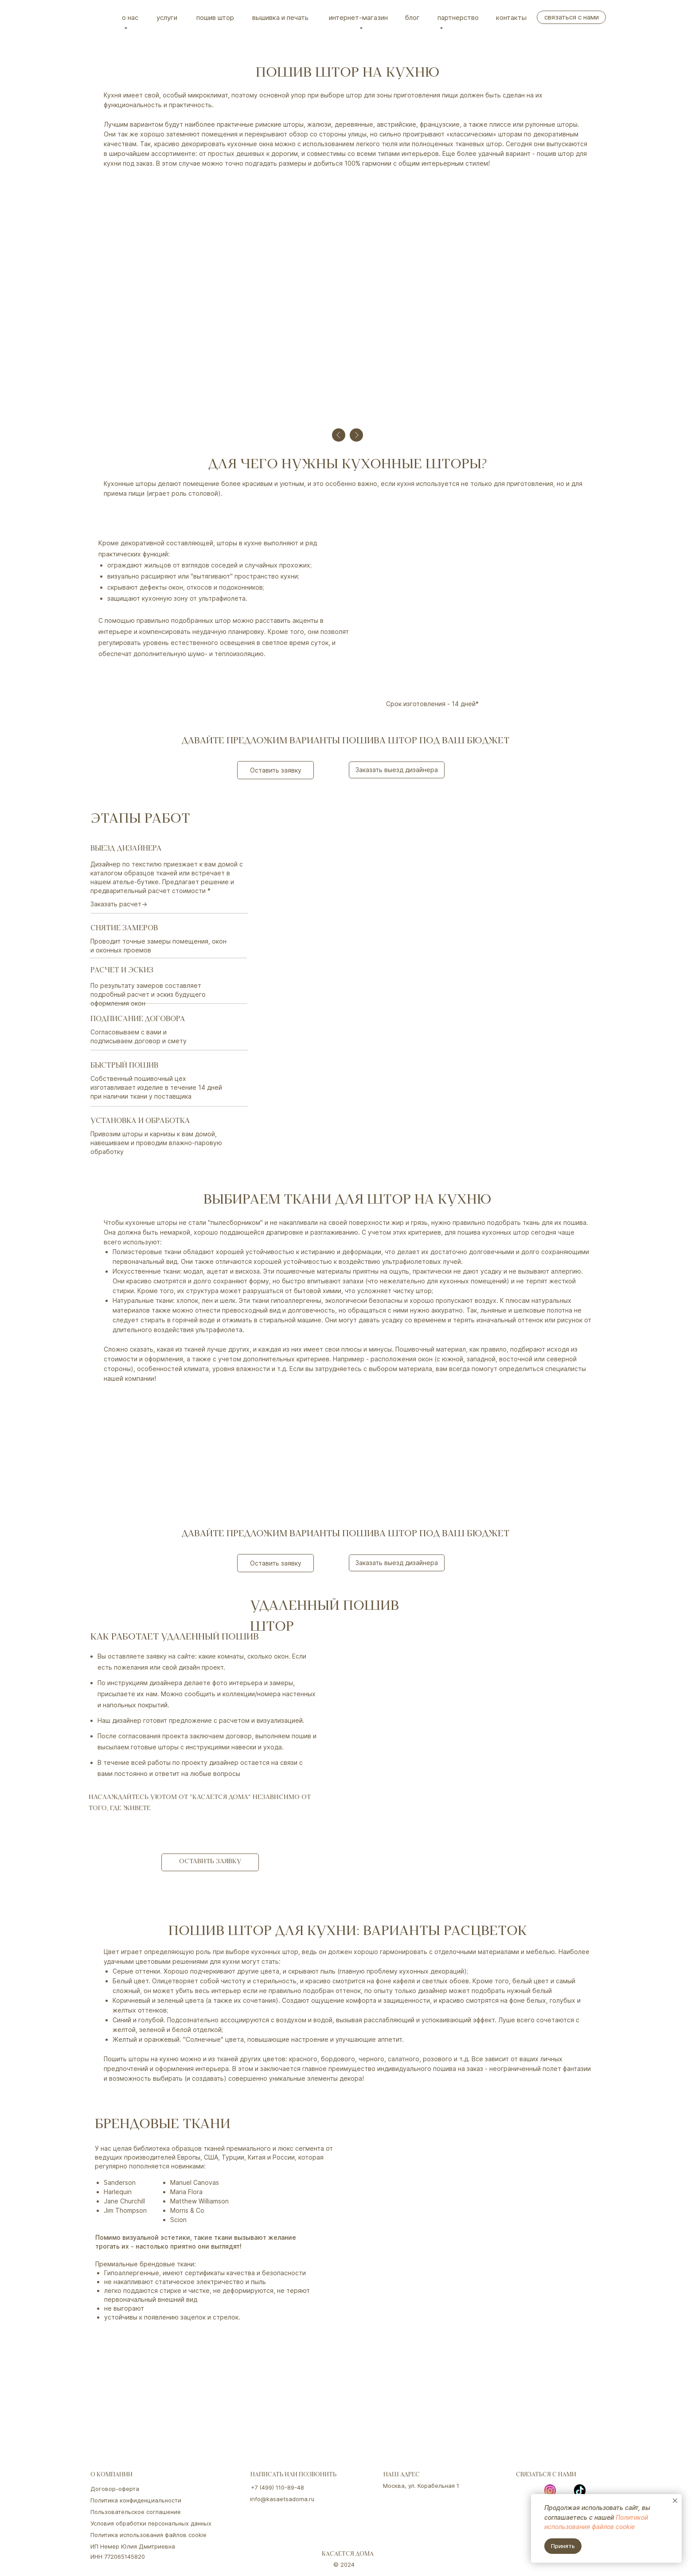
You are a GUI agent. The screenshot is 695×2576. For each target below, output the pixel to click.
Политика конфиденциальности (135, 2500)
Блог (412, 17)
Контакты (511, 17)
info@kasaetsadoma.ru (282, 2498)
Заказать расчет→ (118, 904)
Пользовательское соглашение (135, 2511)
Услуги (166, 17)
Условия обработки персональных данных (150, 2523)
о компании (111, 2475)
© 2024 (344, 2564)
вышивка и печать (280, 17)
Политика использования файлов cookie (148, 2534)
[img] (101, 17)
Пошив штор (215, 17)
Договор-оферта (114, 2488)
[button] (275, 770)
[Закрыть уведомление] (675, 2500)
